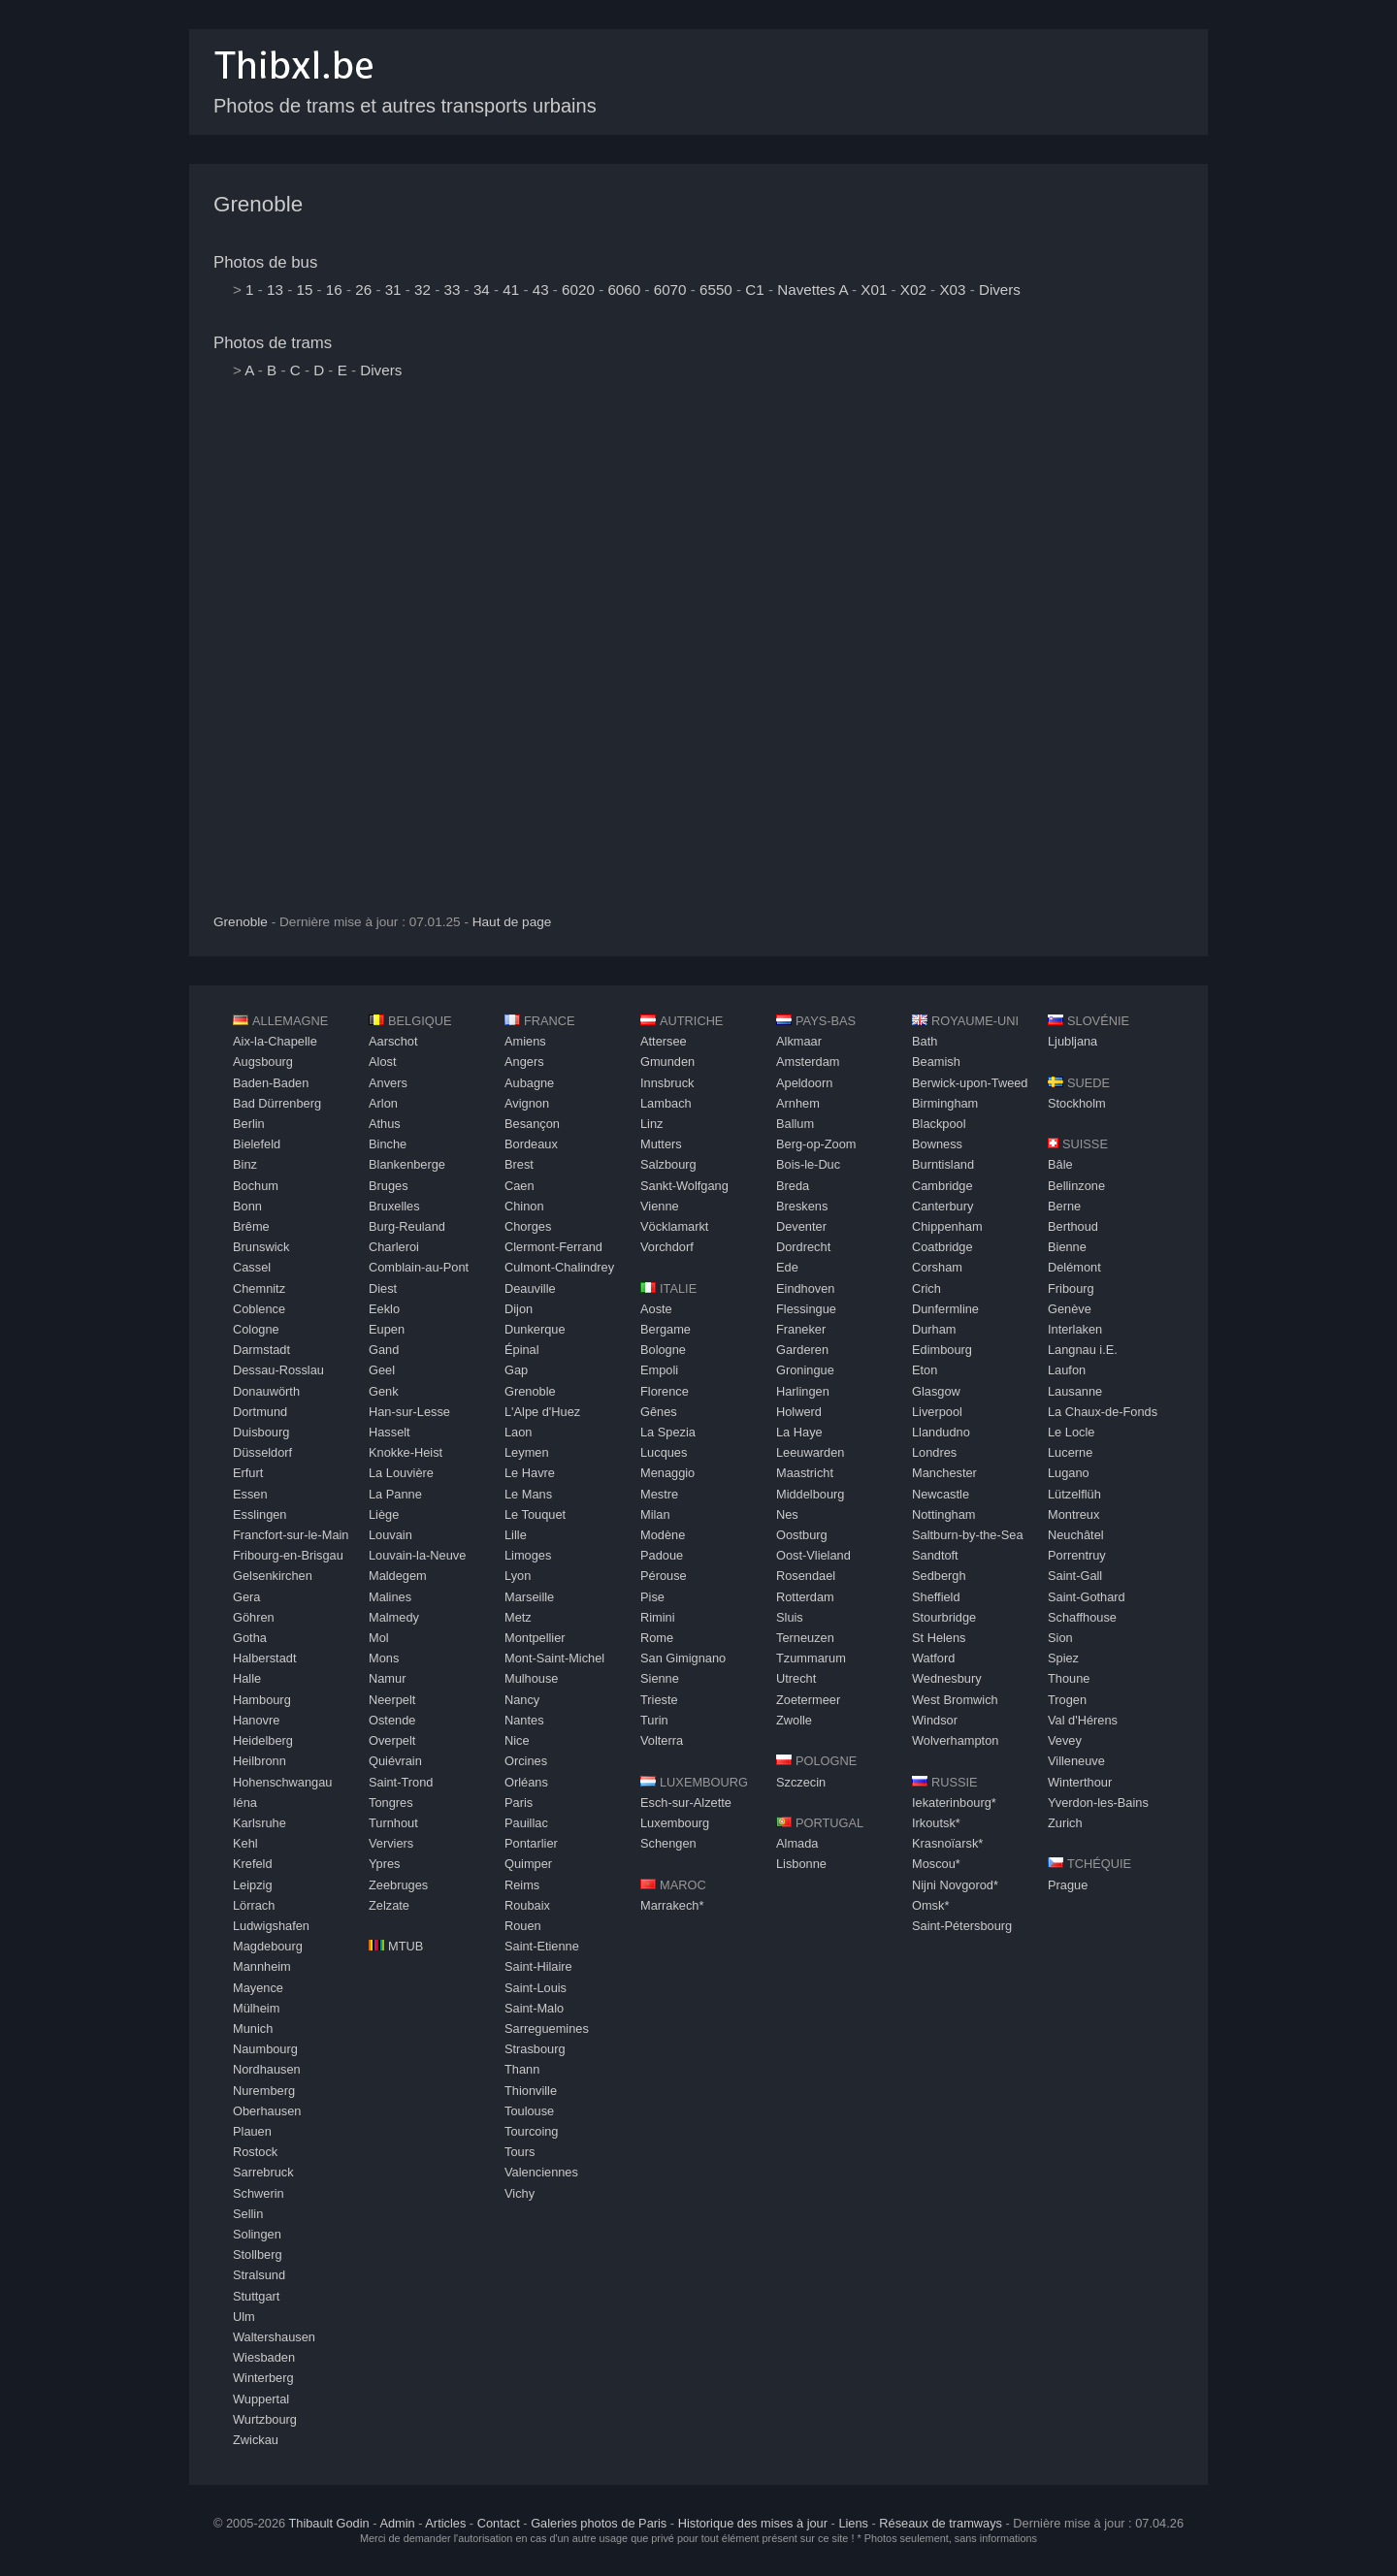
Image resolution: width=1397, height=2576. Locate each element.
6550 (715, 289)
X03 (952, 289)
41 (511, 289)
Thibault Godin (328, 2523)
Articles (445, 2523)
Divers (1000, 289)
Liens (853, 2523)
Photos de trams (272, 343)
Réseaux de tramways (940, 2523)
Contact (498, 2523)
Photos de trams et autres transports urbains (405, 105)
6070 (670, 289)
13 (275, 289)
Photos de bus (265, 262)
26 (363, 289)
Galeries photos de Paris (598, 2523)
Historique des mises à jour (753, 2523)
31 (393, 289)
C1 (754, 289)
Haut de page (512, 922)
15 (304, 289)
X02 (913, 289)
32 (422, 289)
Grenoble (258, 204)
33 (451, 289)
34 (481, 289)
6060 (623, 289)
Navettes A (812, 289)
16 (334, 289)
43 (541, 289)
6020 (578, 289)
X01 (874, 289)
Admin (396, 2523)
